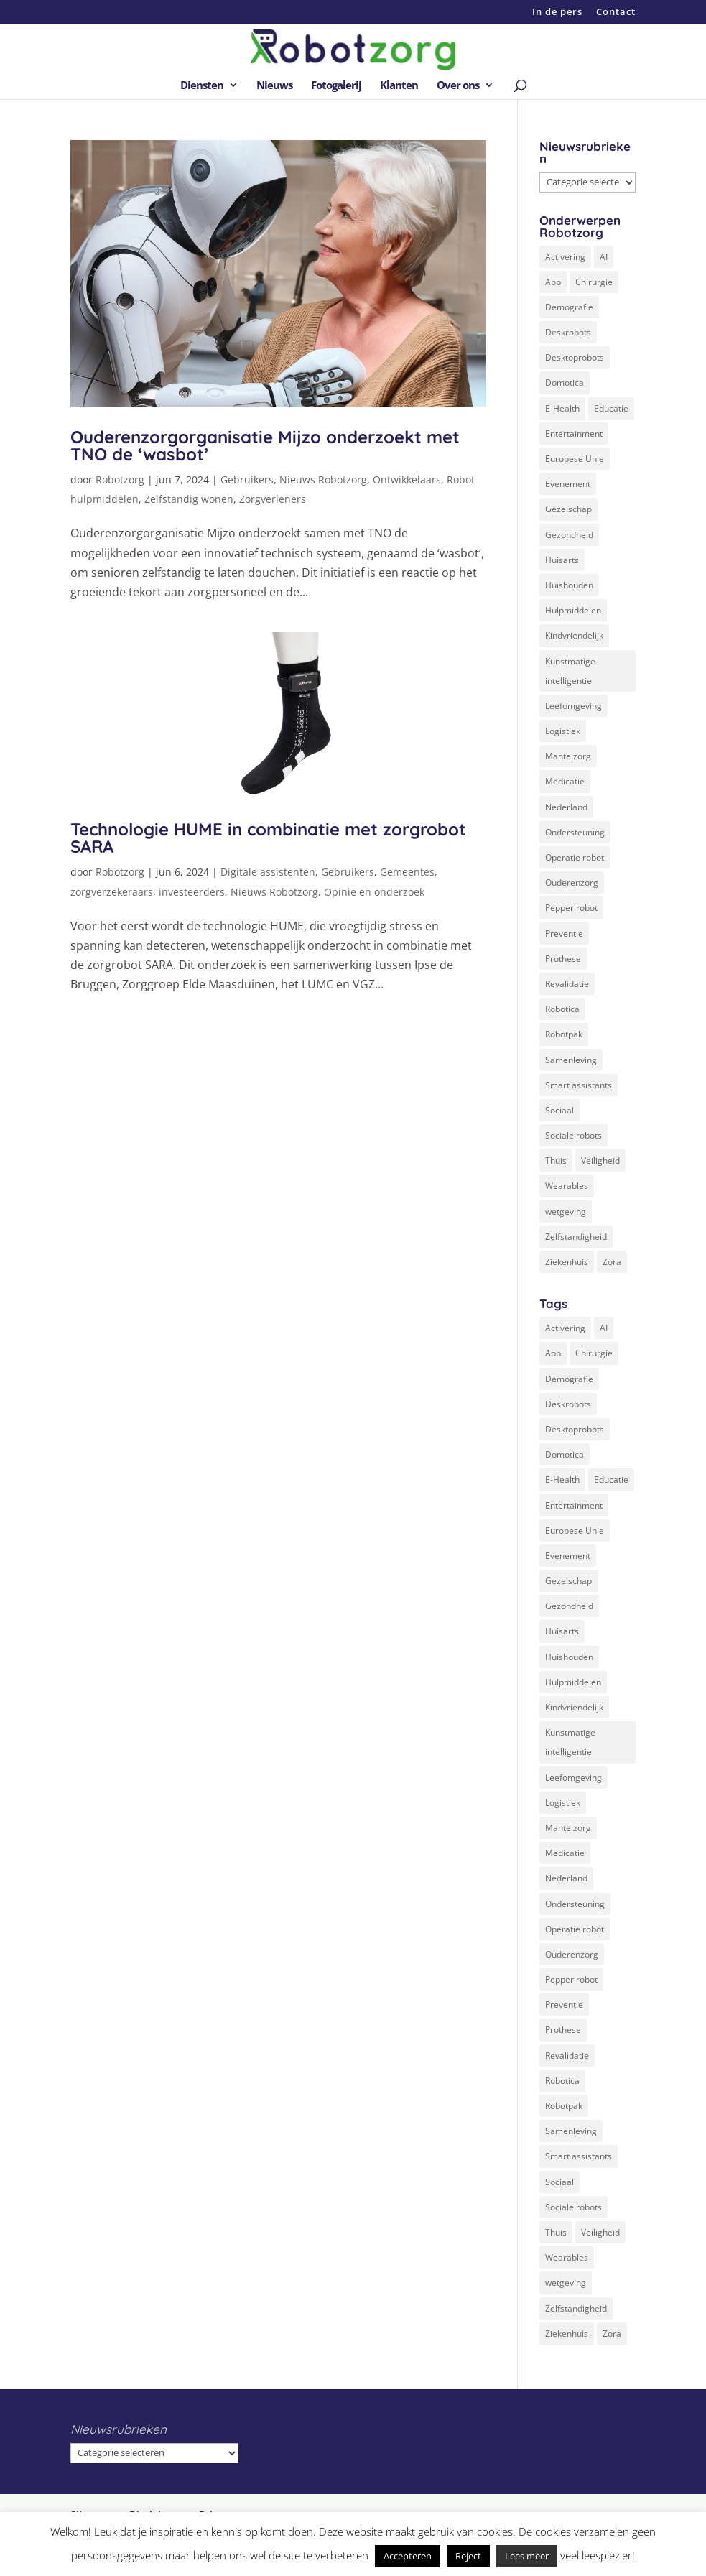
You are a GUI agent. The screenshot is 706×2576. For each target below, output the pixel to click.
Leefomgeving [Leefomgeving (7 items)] (573, 706)
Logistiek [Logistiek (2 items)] (562, 731)
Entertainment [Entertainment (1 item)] (574, 433)
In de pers (557, 12)
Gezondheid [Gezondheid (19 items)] (569, 535)
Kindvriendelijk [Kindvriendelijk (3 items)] (574, 635)
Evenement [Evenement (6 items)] (567, 484)
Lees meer (527, 2555)
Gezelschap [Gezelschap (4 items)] (568, 509)
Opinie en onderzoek (374, 892)
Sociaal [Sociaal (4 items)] (559, 1110)
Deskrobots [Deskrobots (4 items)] (568, 332)
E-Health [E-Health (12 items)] (562, 408)
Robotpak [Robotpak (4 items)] (563, 1034)
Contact (616, 12)
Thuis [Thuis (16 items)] (556, 1160)
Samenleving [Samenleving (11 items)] (571, 1060)
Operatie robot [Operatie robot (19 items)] (574, 857)
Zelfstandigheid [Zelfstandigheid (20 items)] (576, 1237)
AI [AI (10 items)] (604, 257)
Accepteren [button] (408, 2555)
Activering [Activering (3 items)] (565, 257)
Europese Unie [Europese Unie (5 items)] (574, 459)
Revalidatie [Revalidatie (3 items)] (567, 984)
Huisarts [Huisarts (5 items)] (562, 560)
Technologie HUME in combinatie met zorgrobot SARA (268, 837)
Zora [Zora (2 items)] (612, 1262)
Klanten (399, 86)
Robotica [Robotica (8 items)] (562, 1009)
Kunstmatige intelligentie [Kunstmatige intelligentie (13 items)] (570, 671)
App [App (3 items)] (553, 282)
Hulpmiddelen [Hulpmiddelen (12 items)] (573, 610)
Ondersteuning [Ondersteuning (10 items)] (575, 832)
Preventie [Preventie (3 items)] (564, 933)
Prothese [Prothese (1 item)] (563, 959)
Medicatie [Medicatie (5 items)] (565, 781)
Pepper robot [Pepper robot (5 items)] (571, 908)
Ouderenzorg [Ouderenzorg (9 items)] (571, 882)
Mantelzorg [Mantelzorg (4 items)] (568, 756)
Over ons (458, 86)
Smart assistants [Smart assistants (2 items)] (578, 1085)
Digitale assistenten (267, 872)
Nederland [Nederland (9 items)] (566, 807)
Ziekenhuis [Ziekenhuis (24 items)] (566, 1262)
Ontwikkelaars (407, 479)
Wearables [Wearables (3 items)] (566, 1186)
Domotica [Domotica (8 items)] (564, 382)
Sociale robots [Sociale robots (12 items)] (573, 1135)
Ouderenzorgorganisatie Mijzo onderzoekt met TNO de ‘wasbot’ (265, 445)
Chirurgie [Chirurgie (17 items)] (594, 282)
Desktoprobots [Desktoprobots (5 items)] (574, 357)
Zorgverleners (272, 499)
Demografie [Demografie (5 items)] (569, 307)
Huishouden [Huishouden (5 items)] (569, 585)
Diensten (201, 86)
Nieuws (274, 86)
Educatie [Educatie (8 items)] (611, 408)
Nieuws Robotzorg (323, 479)
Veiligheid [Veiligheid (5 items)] (600, 1160)
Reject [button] (468, 2555)
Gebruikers (247, 479)
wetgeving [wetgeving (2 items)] (565, 1211)
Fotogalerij (336, 86)
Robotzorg (120, 479)
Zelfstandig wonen (188, 499)
